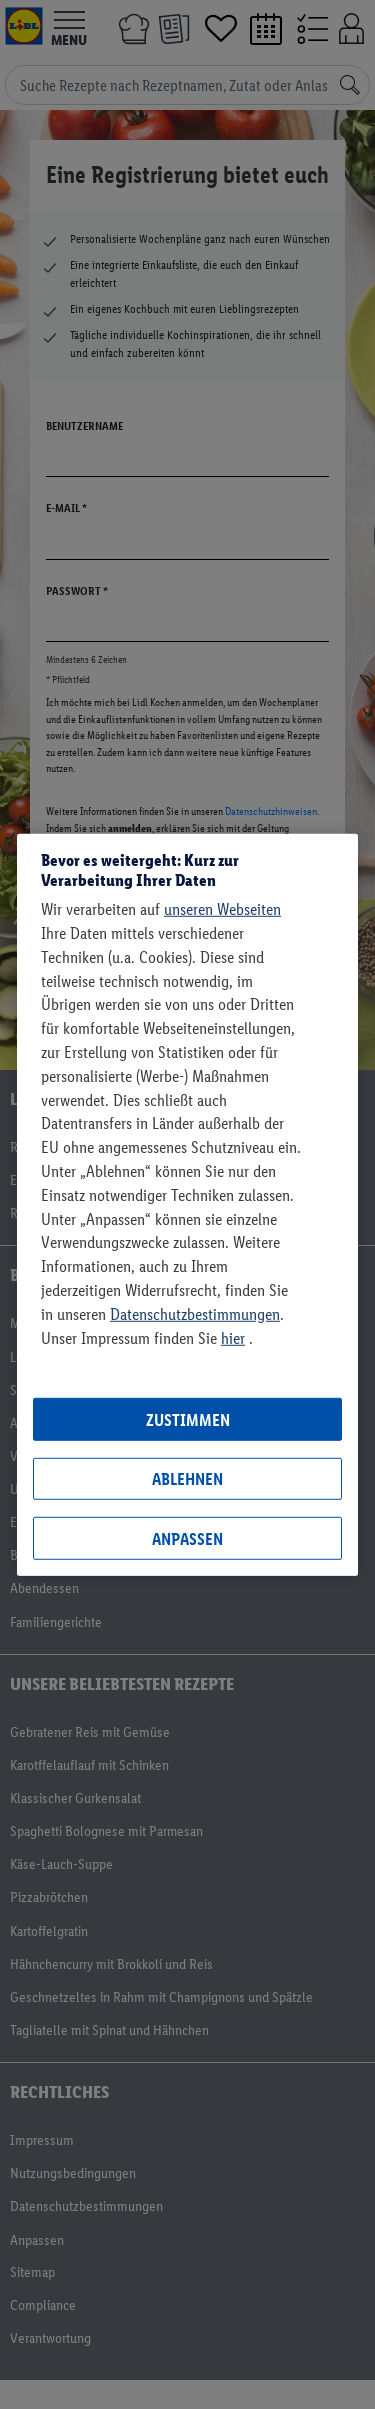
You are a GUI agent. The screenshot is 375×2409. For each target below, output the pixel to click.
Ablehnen (187, 1479)
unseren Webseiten (222, 909)
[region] (187, 1204)
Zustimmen (188, 1419)
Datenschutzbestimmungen (195, 1314)
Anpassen (187, 1538)
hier (233, 1337)
